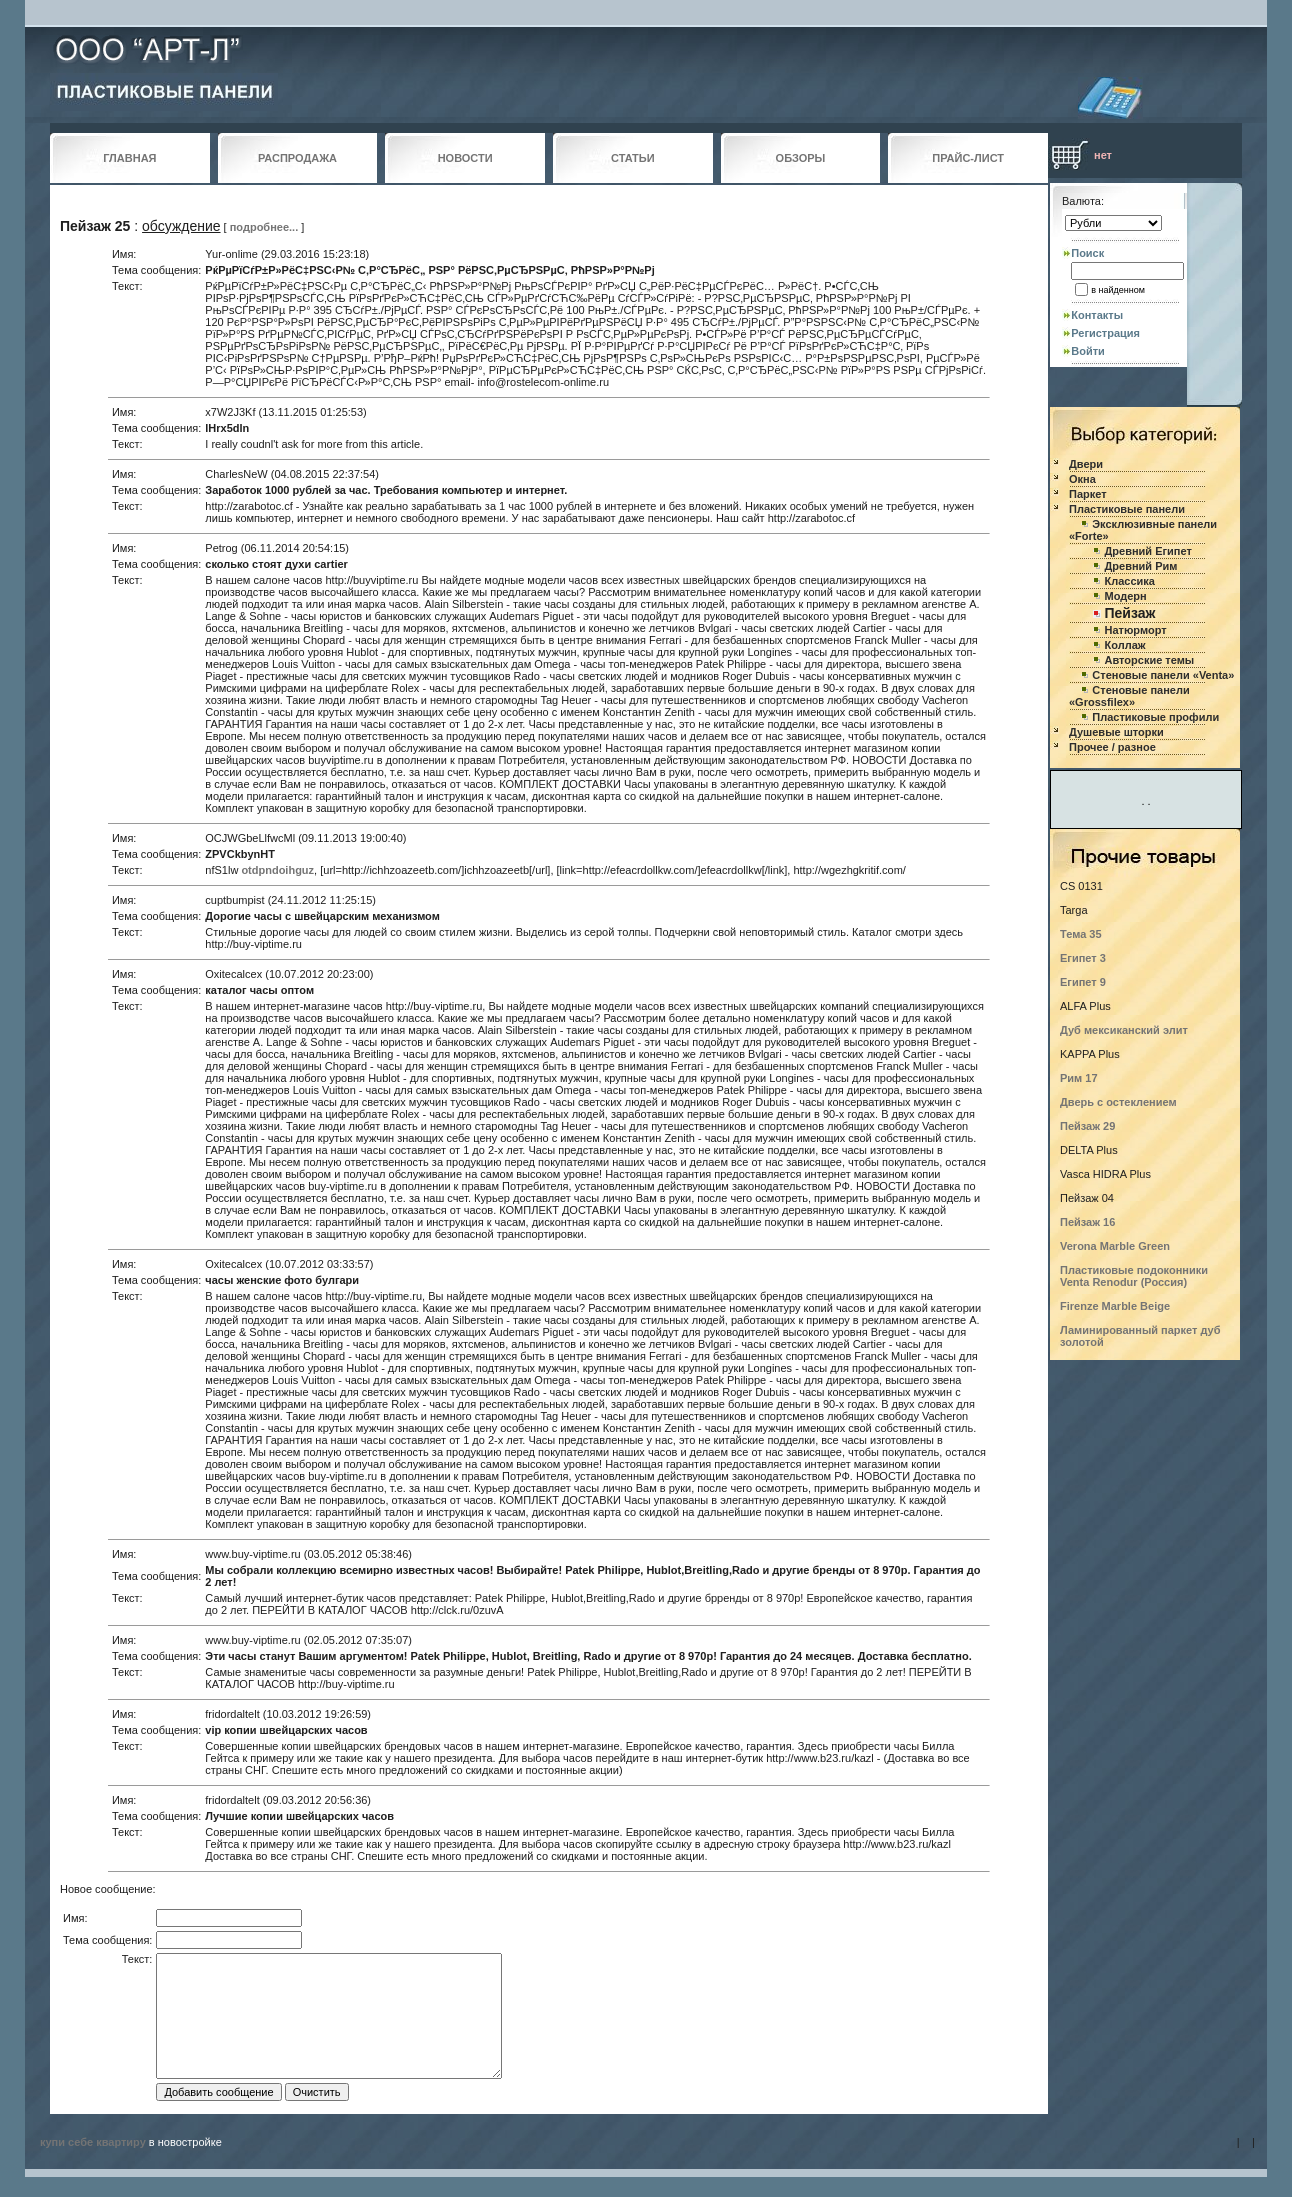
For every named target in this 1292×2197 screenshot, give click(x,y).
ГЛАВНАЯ (129, 158)
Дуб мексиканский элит (1124, 1030)
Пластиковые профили (1155, 717)
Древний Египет (1148, 551)
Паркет (1088, 494)
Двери (1086, 464)
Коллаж (1125, 645)
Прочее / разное (1112, 747)
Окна (1082, 479)
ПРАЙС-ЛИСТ (968, 158)
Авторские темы (1150, 660)
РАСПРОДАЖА (297, 158)
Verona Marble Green (1115, 1246)
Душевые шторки (1116, 732)
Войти (1088, 351)
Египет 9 (1083, 982)
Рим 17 (1079, 1078)
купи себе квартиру (93, 2142)
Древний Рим (1141, 566)
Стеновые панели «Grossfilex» (1129, 696)
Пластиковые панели (1127, 509)
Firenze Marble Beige (1115, 1306)
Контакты (1097, 315)
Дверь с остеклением (1118, 1102)
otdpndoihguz (277, 870)
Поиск (1087, 253)
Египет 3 (1083, 958)
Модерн (1126, 596)
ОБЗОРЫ (801, 158)
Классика (1130, 581)
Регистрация (1105, 333)
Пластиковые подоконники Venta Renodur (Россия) (1134, 1276)
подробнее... (264, 227)
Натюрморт (1136, 630)
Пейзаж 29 (1087, 1126)
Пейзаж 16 (1087, 1222)
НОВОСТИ (465, 158)
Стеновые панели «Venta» (1163, 675)
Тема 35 (1081, 934)
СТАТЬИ (633, 158)
